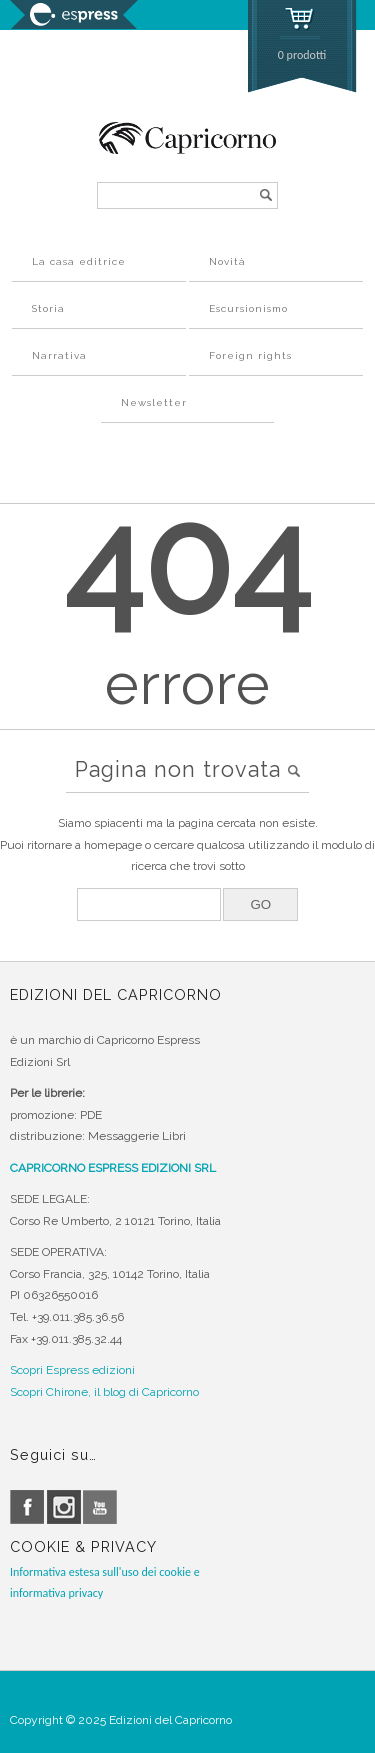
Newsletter (154, 402)
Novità (227, 261)
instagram (64, 1507)
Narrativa (59, 355)
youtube (100, 1507)
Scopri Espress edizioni (72, 1370)
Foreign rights (250, 355)
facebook (27, 1507)
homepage (113, 845)
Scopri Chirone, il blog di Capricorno (104, 1392)
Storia (48, 308)
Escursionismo (248, 308)
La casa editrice (79, 261)
